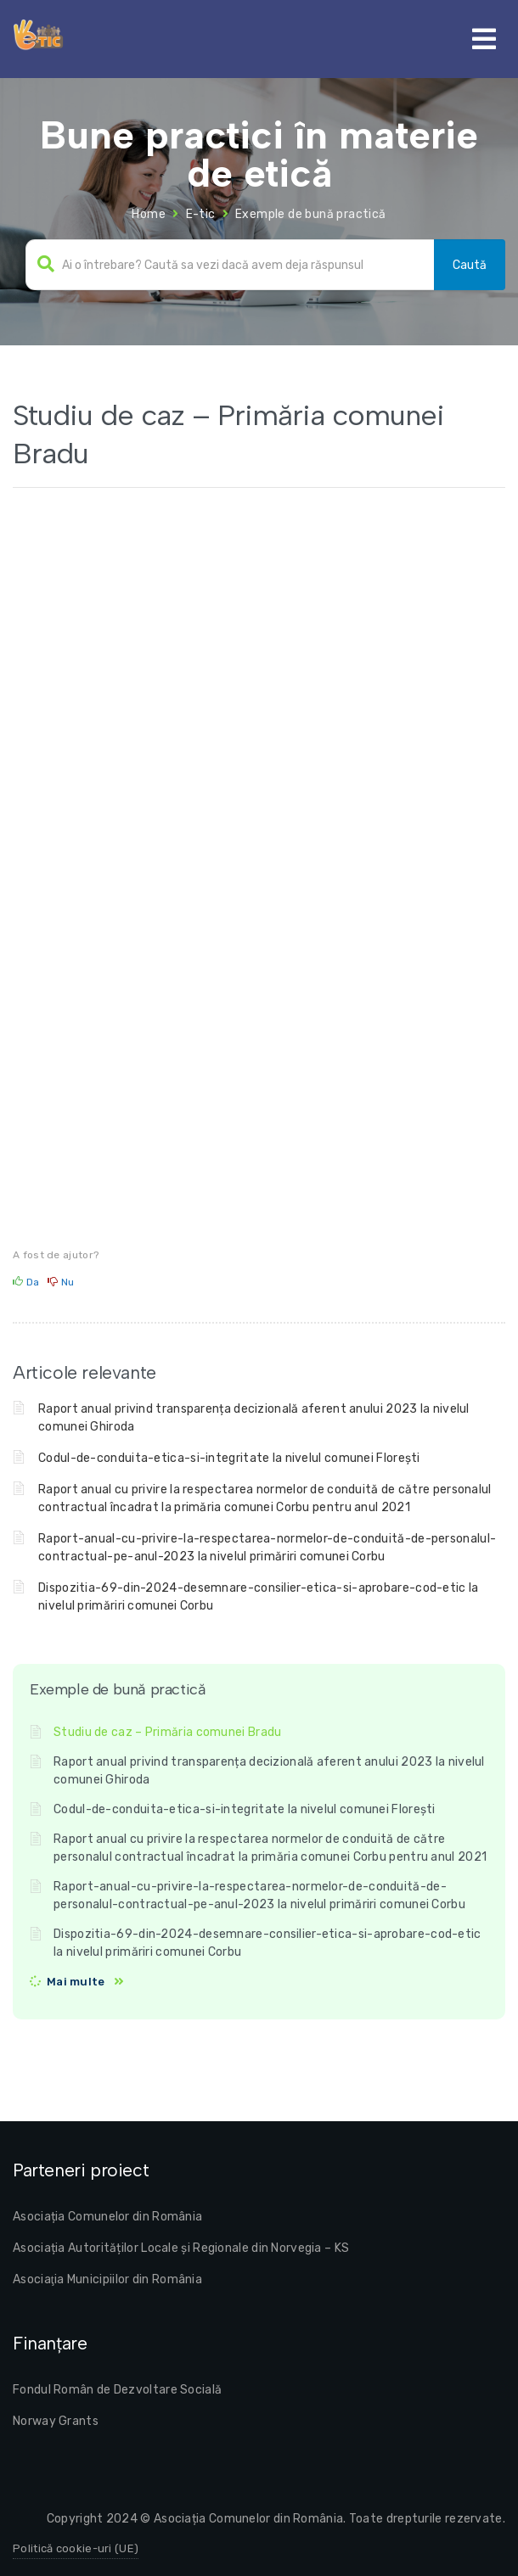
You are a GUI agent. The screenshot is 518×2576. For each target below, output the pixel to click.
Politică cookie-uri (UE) (75, 2548)
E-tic (201, 214)
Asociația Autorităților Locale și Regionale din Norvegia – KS (181, 2248)
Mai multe (76, 1981)
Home (149, 214)
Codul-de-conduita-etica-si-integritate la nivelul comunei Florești (229, 1458)
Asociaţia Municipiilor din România (107, 2279)
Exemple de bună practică (310, 214)
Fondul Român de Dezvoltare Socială (117, 2390)
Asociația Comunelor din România (107, 2216)
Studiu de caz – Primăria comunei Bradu (167, 1732)
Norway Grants (56, 2421)
